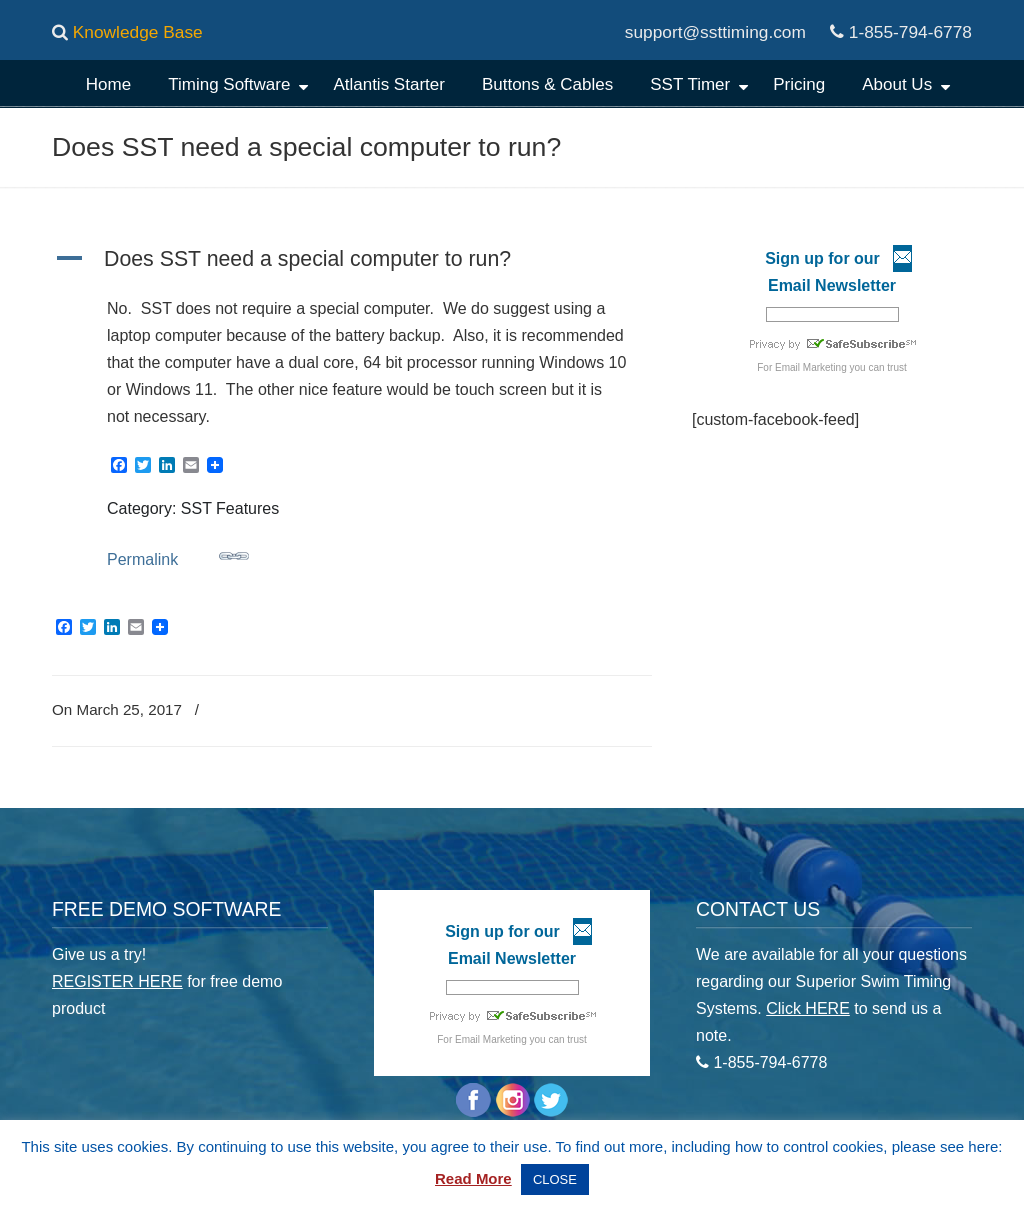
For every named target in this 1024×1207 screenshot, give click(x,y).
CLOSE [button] (555, 1179)
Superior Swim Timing (498, 135)
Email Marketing (811, 367)
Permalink (178, 554)
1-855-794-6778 (910, 32)
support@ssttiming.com (715, 32)
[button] (352, 261)
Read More (473, 1178)
